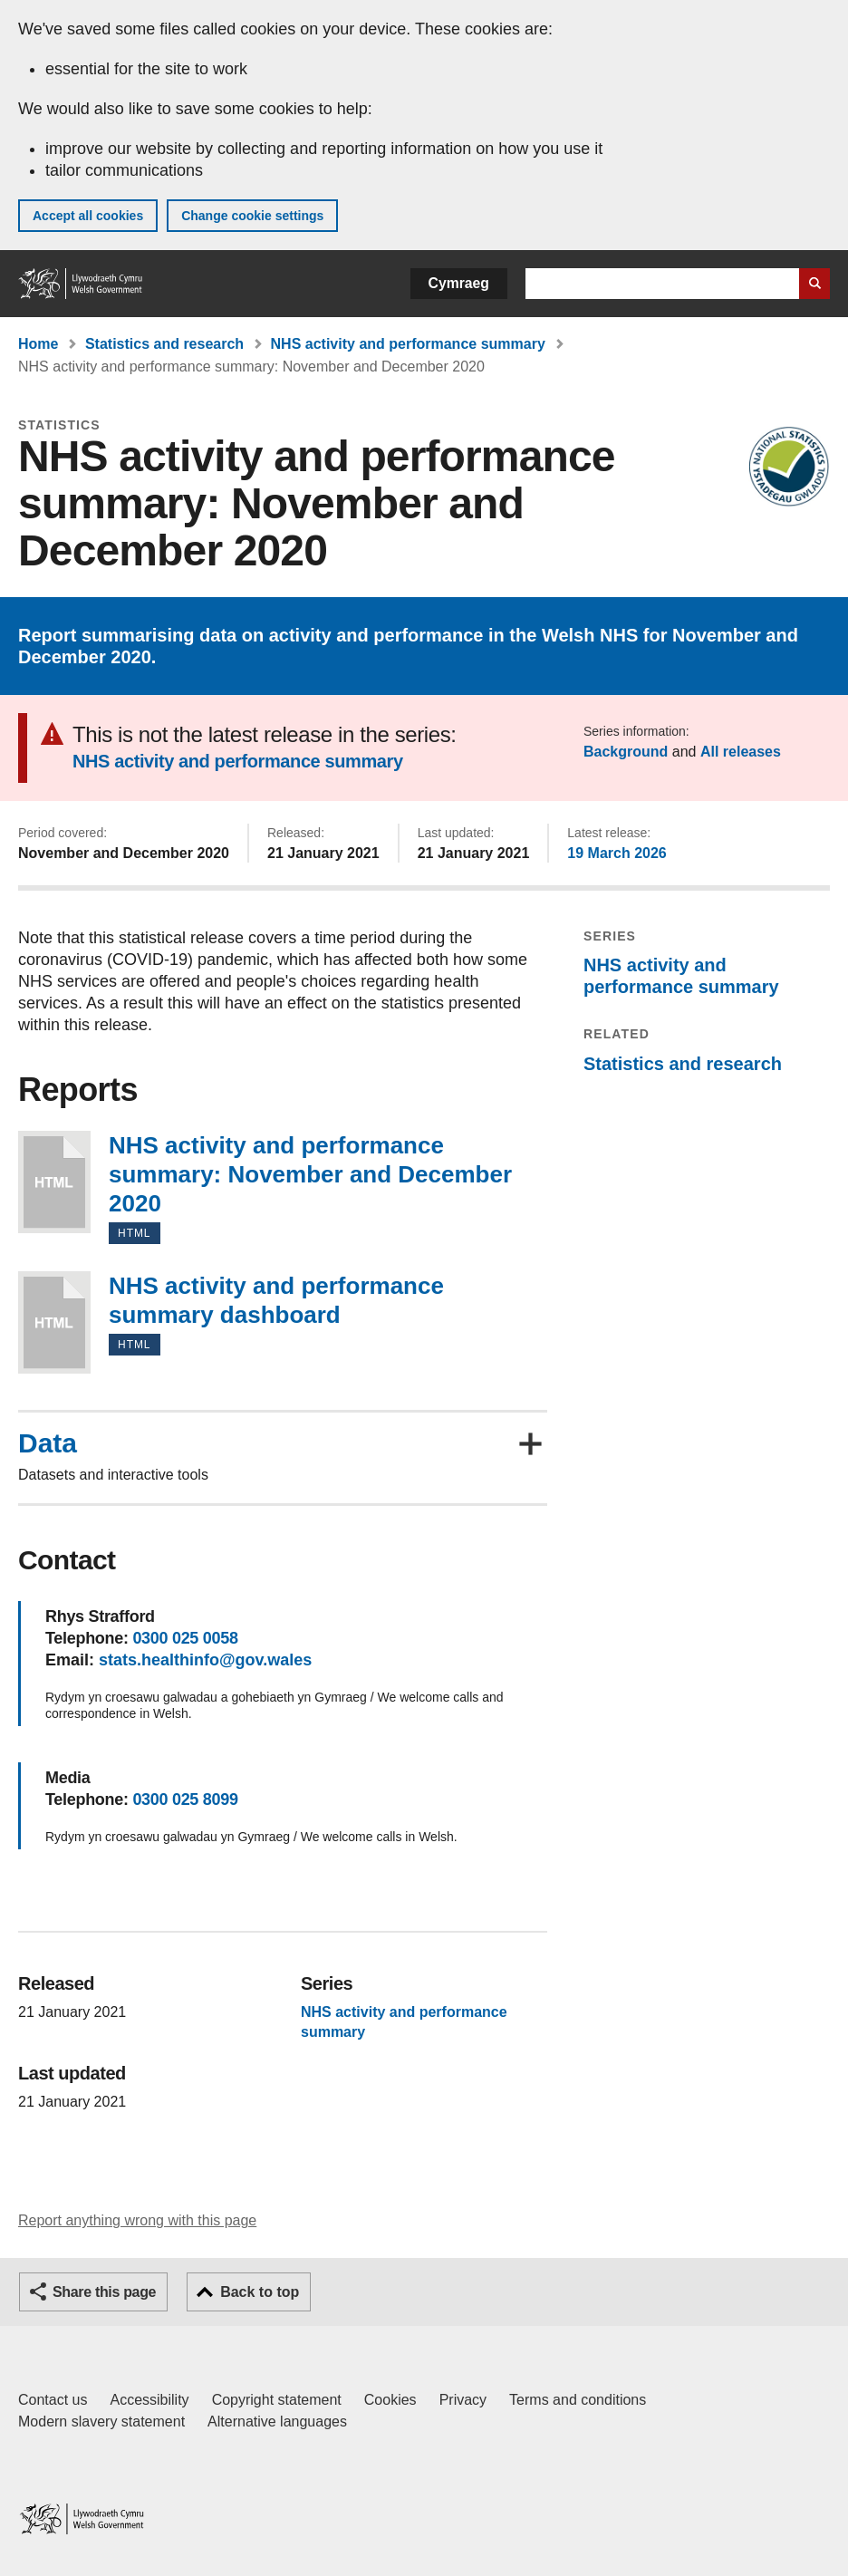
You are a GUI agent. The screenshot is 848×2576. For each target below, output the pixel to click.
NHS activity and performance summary (408, 344)
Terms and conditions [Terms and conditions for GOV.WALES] (577, 2399)
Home (38, 344)
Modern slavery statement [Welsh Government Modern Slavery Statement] (101, 2421)
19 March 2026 (616, 853)
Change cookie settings (252, 215)
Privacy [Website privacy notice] (463, 2399)
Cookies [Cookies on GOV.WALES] (390, 2399)
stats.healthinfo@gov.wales (205, 1660)
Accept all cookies (88, 215)
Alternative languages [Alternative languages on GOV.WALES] (277, 2421)
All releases (740, 751)
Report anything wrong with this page (137, 2220)
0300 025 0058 (184, 1638)
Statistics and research (164, 344)
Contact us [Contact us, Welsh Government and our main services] (52, 2399)
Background (625, 751)
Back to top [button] (259, 2292)
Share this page (104, 2292)
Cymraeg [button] (459, 283)
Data (47, 1443)
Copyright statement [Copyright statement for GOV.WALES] (277, 2399)
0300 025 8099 (184, 1799)
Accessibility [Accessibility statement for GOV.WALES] (149, 2399)
